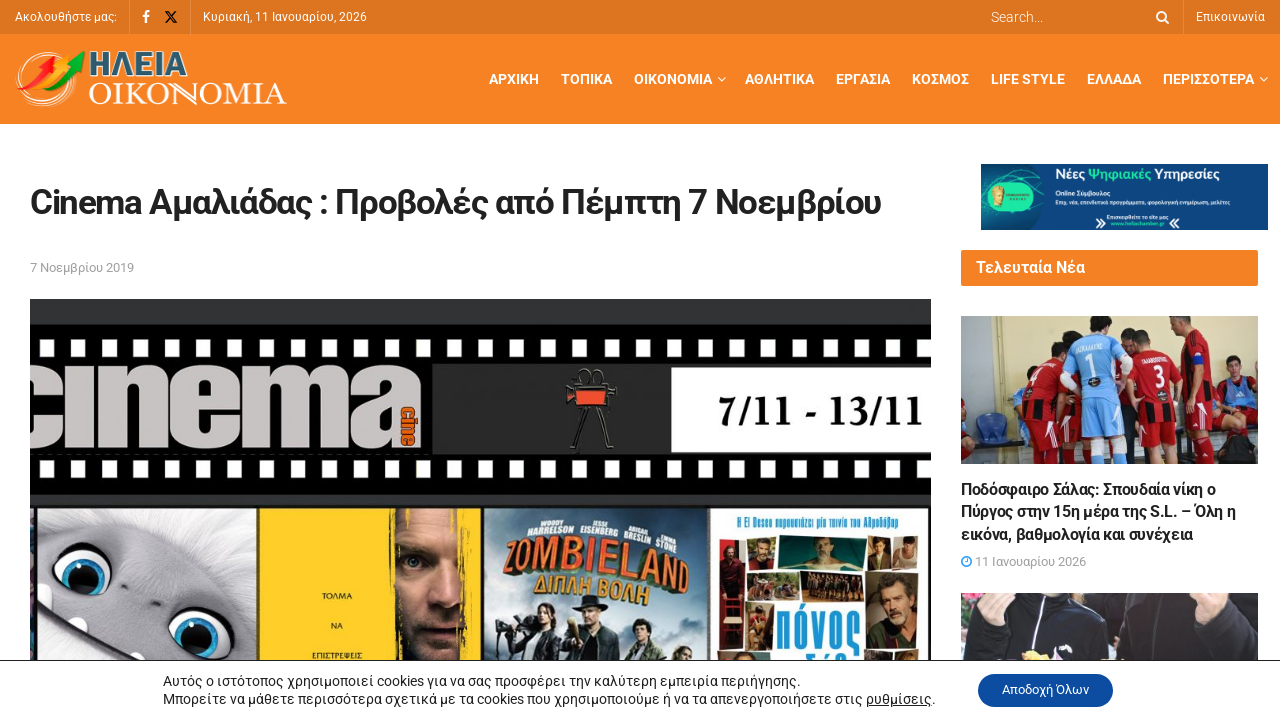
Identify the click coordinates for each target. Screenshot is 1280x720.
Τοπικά (586, 79)
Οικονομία (673, 79)
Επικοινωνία (1230, 17)
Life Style (1028, 79)
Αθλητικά (779, 79)
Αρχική (514, 79)
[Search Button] (1159, 17)
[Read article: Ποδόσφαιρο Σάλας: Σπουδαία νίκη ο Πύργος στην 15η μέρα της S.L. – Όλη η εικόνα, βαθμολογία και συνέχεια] (1109, 390)
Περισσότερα (1208, 79)
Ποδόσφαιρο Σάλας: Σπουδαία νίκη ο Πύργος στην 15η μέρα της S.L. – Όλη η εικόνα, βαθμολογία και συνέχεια (1098, 512)
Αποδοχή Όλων (1045, 689)
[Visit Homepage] (151, 79)
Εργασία (863, 79)
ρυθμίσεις (888, 698)
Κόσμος (940, 79)
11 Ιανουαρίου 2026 (1023, 561)
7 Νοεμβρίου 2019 (82, 267)
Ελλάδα (1114, 79)
